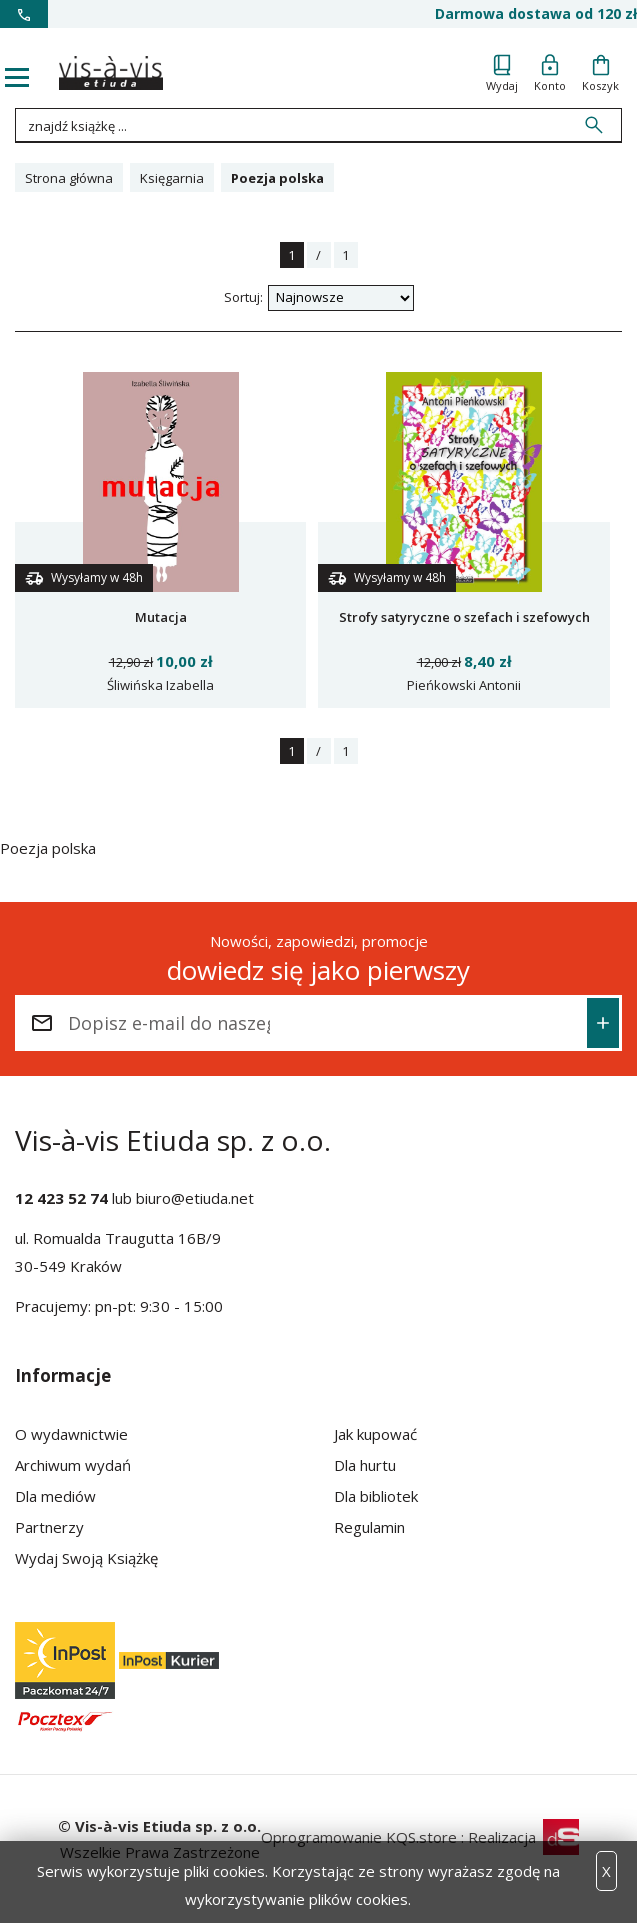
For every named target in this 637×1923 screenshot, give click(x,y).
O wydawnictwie (71, 1434)
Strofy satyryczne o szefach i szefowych (464, 617)
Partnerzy (49, 1527)
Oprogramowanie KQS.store (359, 1837)
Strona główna (69, 178)
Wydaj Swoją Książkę (86, 1558)
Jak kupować (375, 1434)
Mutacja (161, 617)
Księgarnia (172, 178)
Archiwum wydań (73, 1465)
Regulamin (369, 1527)
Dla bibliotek (376, 1496)
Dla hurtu (365, 1465)
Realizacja (523, 1837)
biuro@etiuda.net (195, 1198)
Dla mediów (55, 1496)
